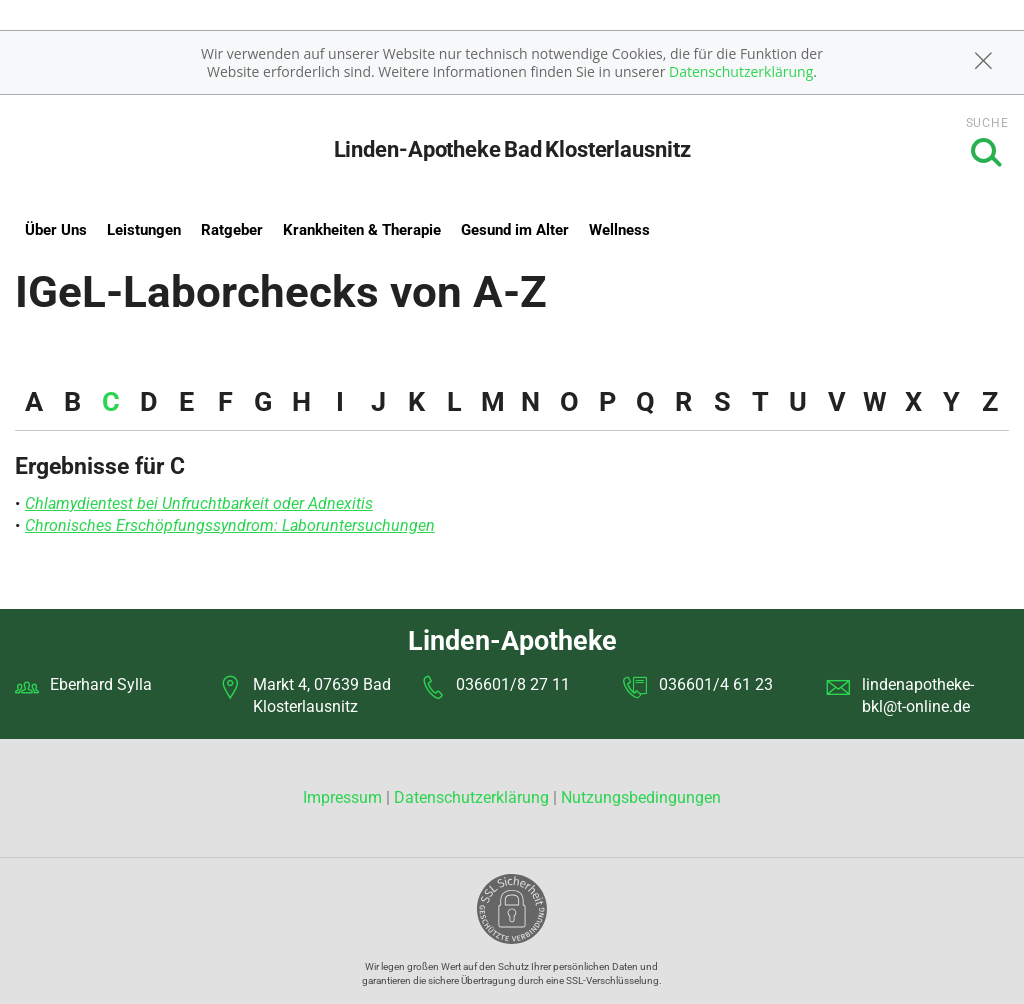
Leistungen (144, 230)
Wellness (619, 230)
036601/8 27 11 (513, 684)
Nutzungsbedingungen (641, 797)
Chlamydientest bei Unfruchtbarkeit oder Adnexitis (199, 503)
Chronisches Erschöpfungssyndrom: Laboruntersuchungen (230, 525)
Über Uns (56, 230)
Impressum (344, 797)
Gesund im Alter (515, 230)
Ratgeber (232, 230)
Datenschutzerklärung (741, 71)
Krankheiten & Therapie (362, 230)
